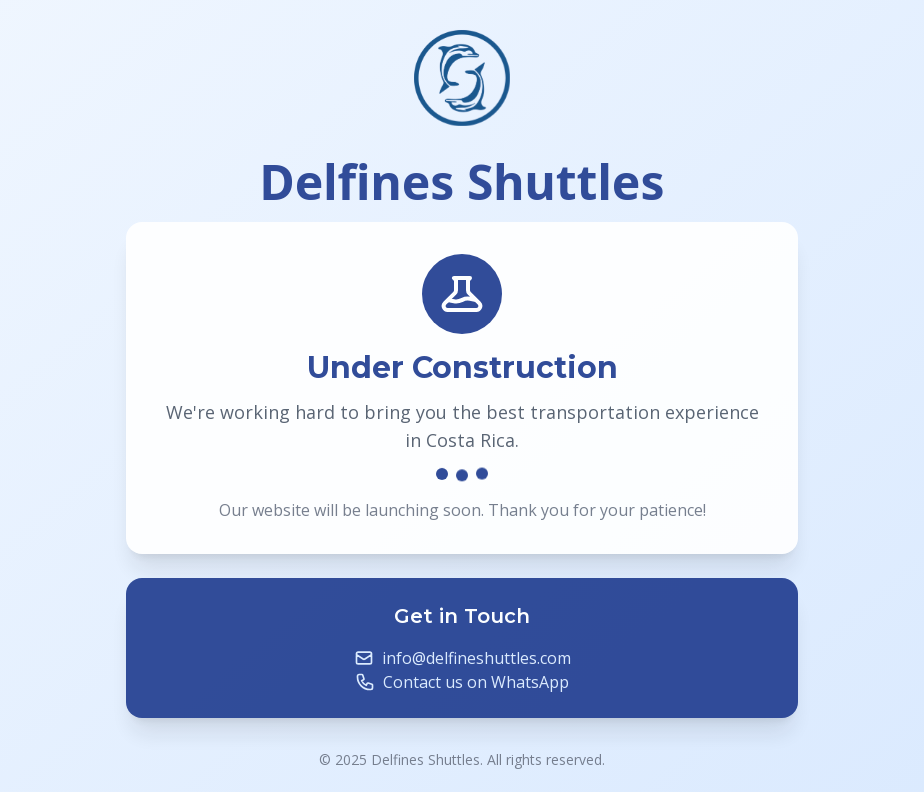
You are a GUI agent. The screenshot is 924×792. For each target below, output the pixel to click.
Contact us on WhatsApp (476, 685)
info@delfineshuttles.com (476, 661)
